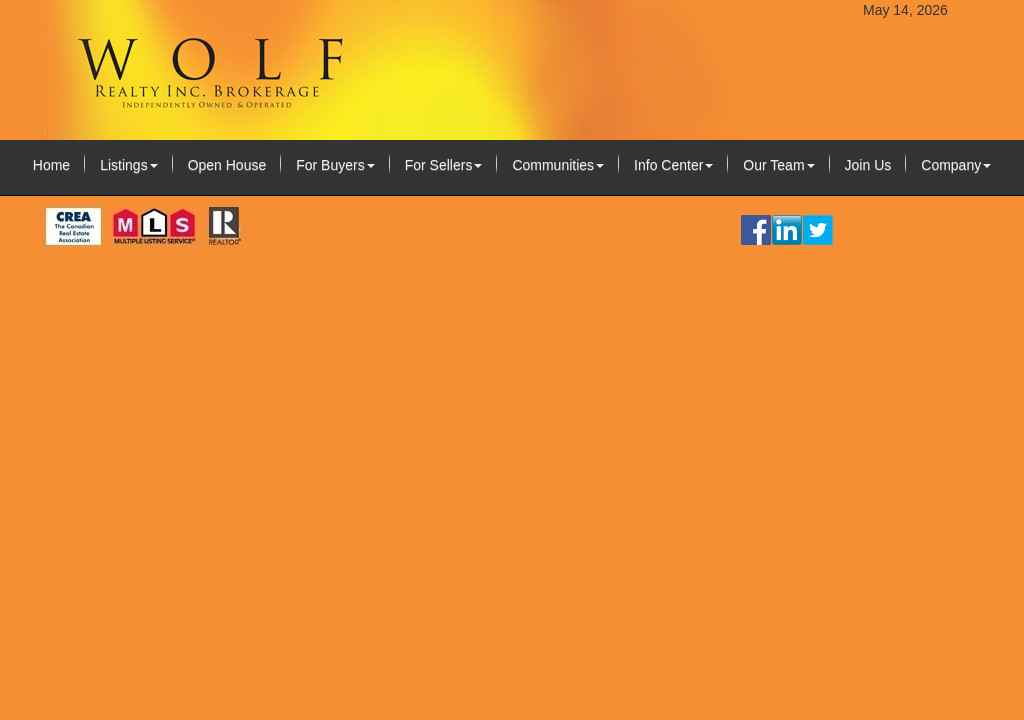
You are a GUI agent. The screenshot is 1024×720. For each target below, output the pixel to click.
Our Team (778, 165)
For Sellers (444, 165)
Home (51, 165)
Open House (227, 165)
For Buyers (335, 165)
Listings (128, 165)
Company (956, 165)
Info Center (673, 165)
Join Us (868, 165)
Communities (558, 165)
